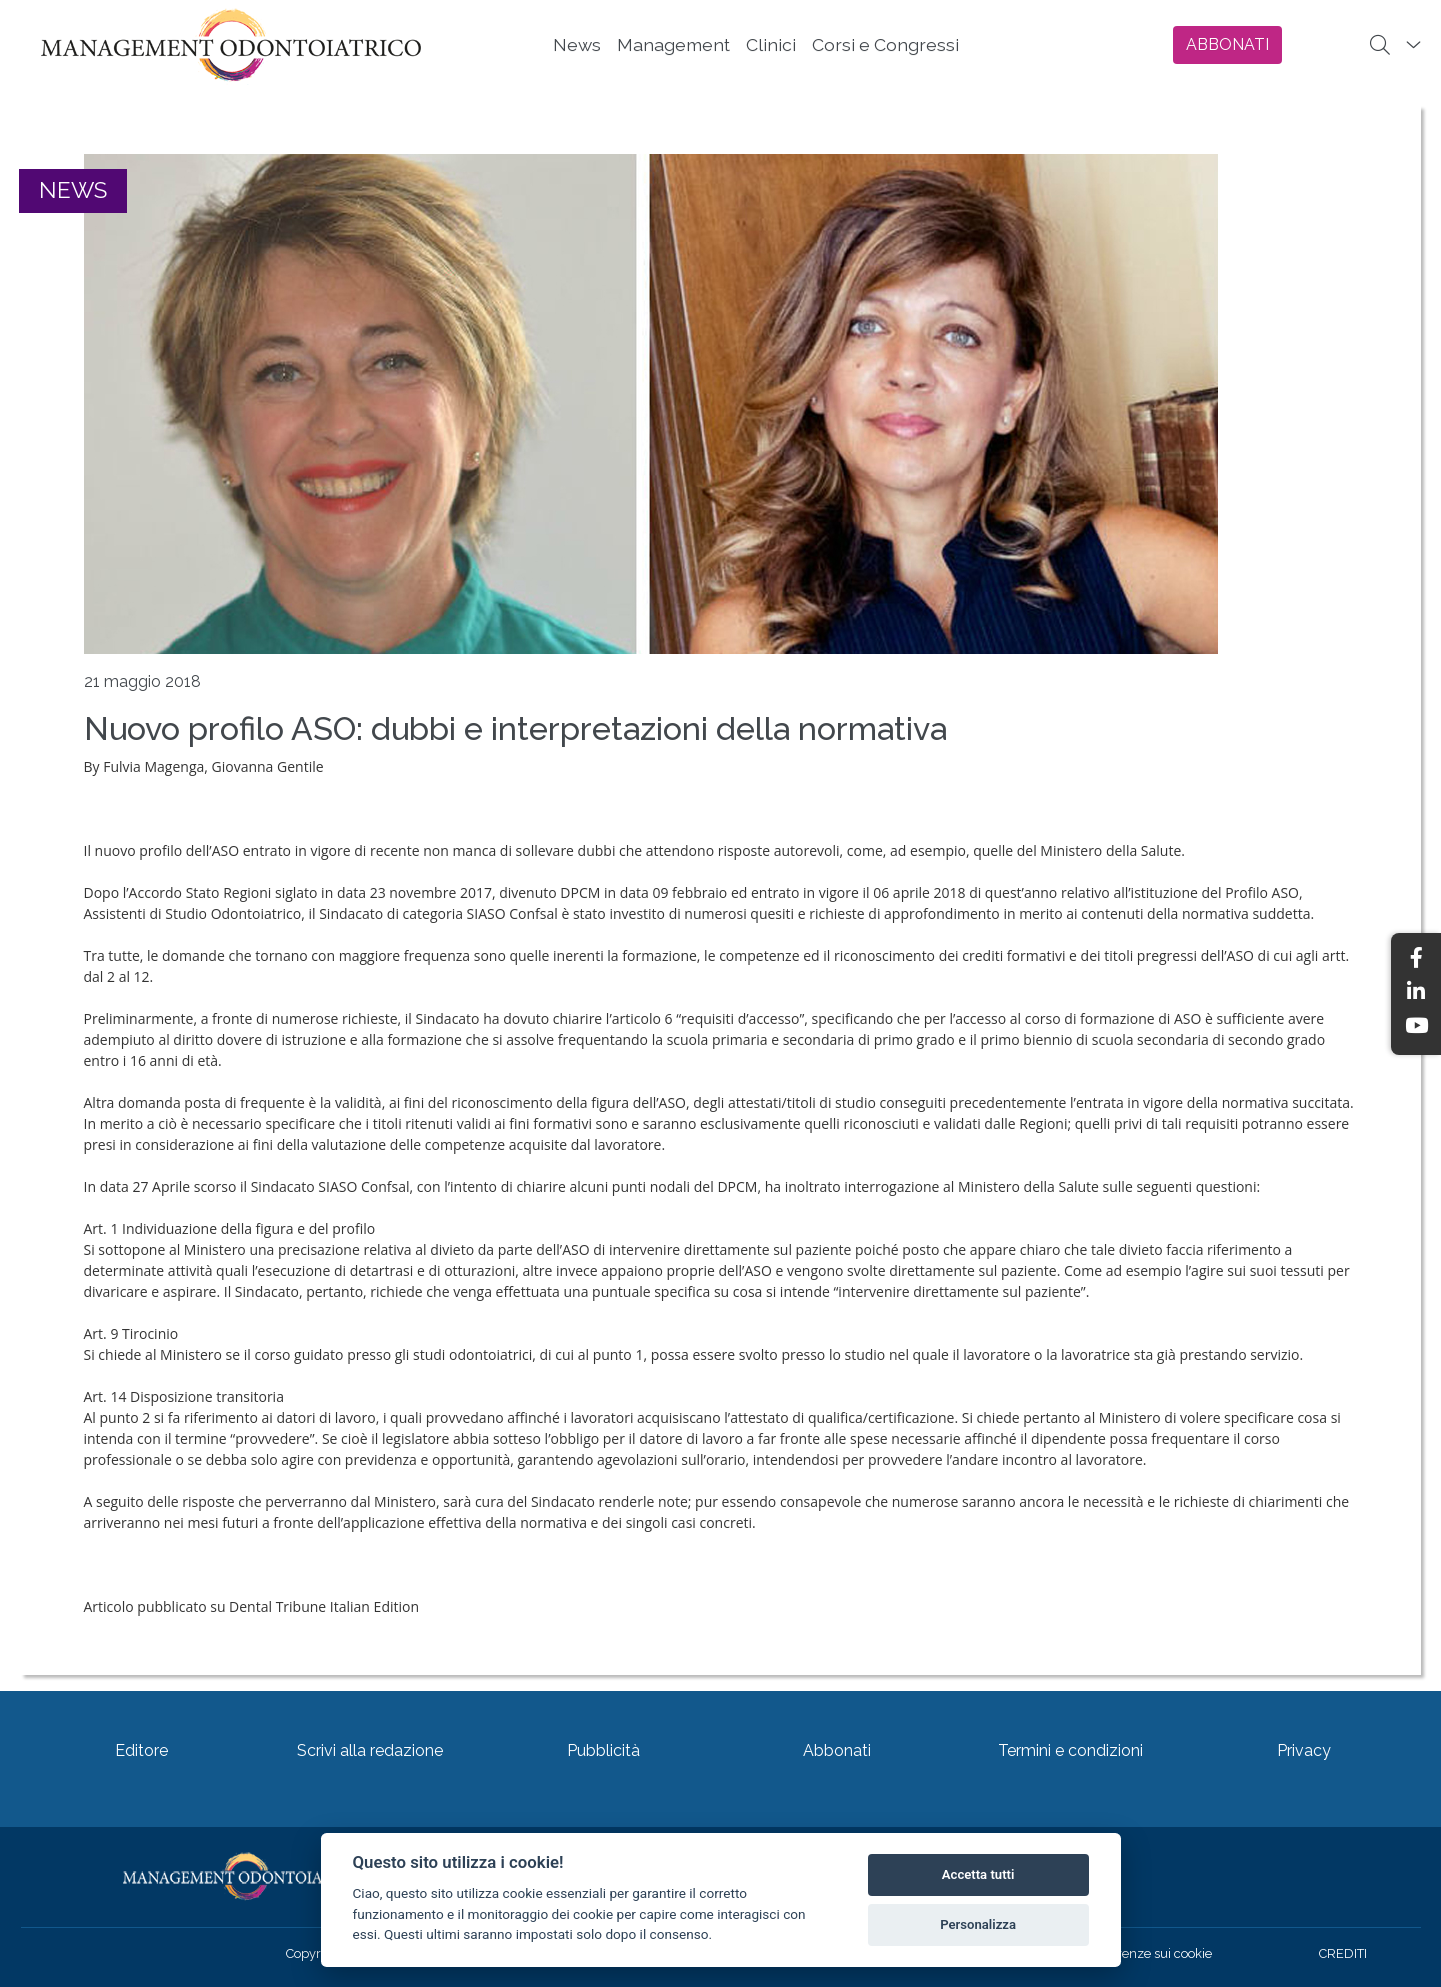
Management (673, 44)
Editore (141, 1750)
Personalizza (978, 1924)
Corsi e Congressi (885, 44)
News (577, 44)
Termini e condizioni (1070, 1750)
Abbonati (837, 1750)
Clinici (771, 44)
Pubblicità (603, 1750)
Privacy (1304, 1750)
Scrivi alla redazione (370, 1750)
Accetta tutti (978, 1874)
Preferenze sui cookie (1149, 1953)
